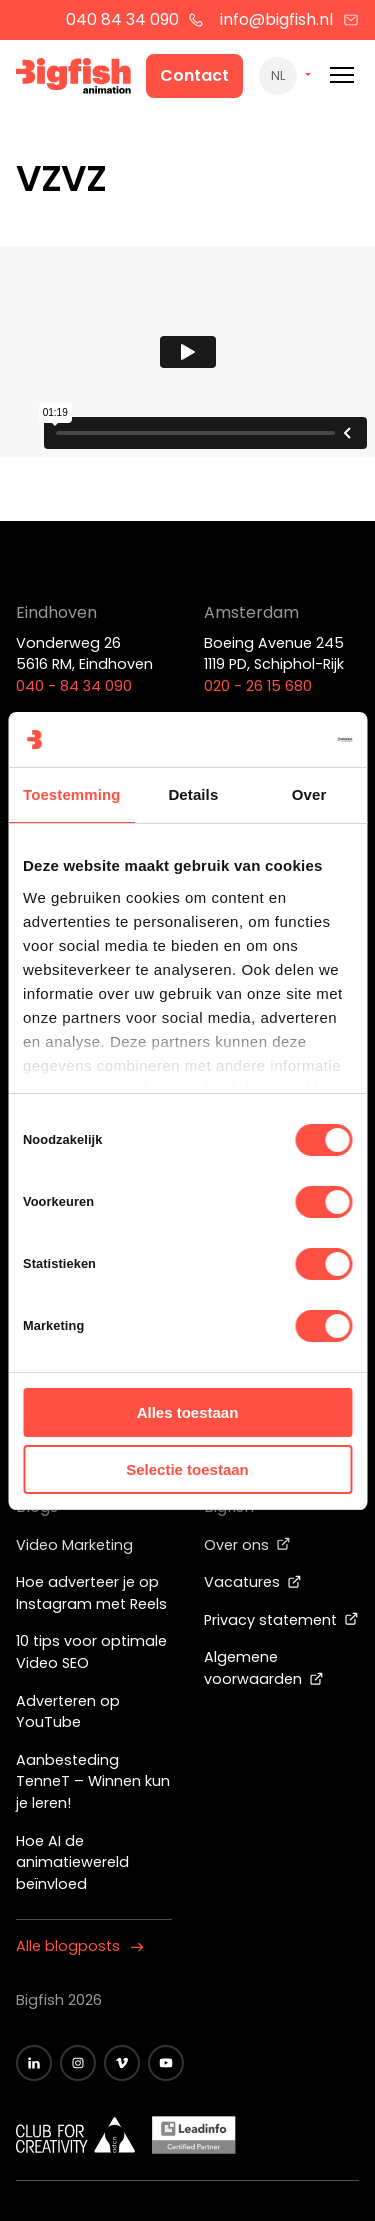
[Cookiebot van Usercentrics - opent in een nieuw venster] (267, 740)
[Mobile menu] (342, 75)
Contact (194, 75)
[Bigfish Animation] (74, 79)
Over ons (247, 1545)
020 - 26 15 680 (258, 686)
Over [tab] (309, 794)
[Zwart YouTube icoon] (166, 2063)
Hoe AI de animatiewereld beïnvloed (72, 1862)
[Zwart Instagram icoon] (78, 2063)
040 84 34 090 (135, 19)
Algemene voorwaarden (264, 1668)
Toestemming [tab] (72, 794)
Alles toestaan (188, 1412)
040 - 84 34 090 (74, 686)
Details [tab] (193, 794)
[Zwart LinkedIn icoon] (34, 2063)
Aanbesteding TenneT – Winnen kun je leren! (93, 1781)
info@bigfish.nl (289, 19)
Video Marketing (74, 1545)
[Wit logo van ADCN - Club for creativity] (76, 2135)
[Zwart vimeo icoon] (122, 2063)
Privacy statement (281, 1620)
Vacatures (253, 1582)
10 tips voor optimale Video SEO (91, 1652)
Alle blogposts (80, 1946)
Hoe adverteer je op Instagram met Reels (91, 1593)
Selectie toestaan (187, 1469)
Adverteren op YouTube (68, 1712)
